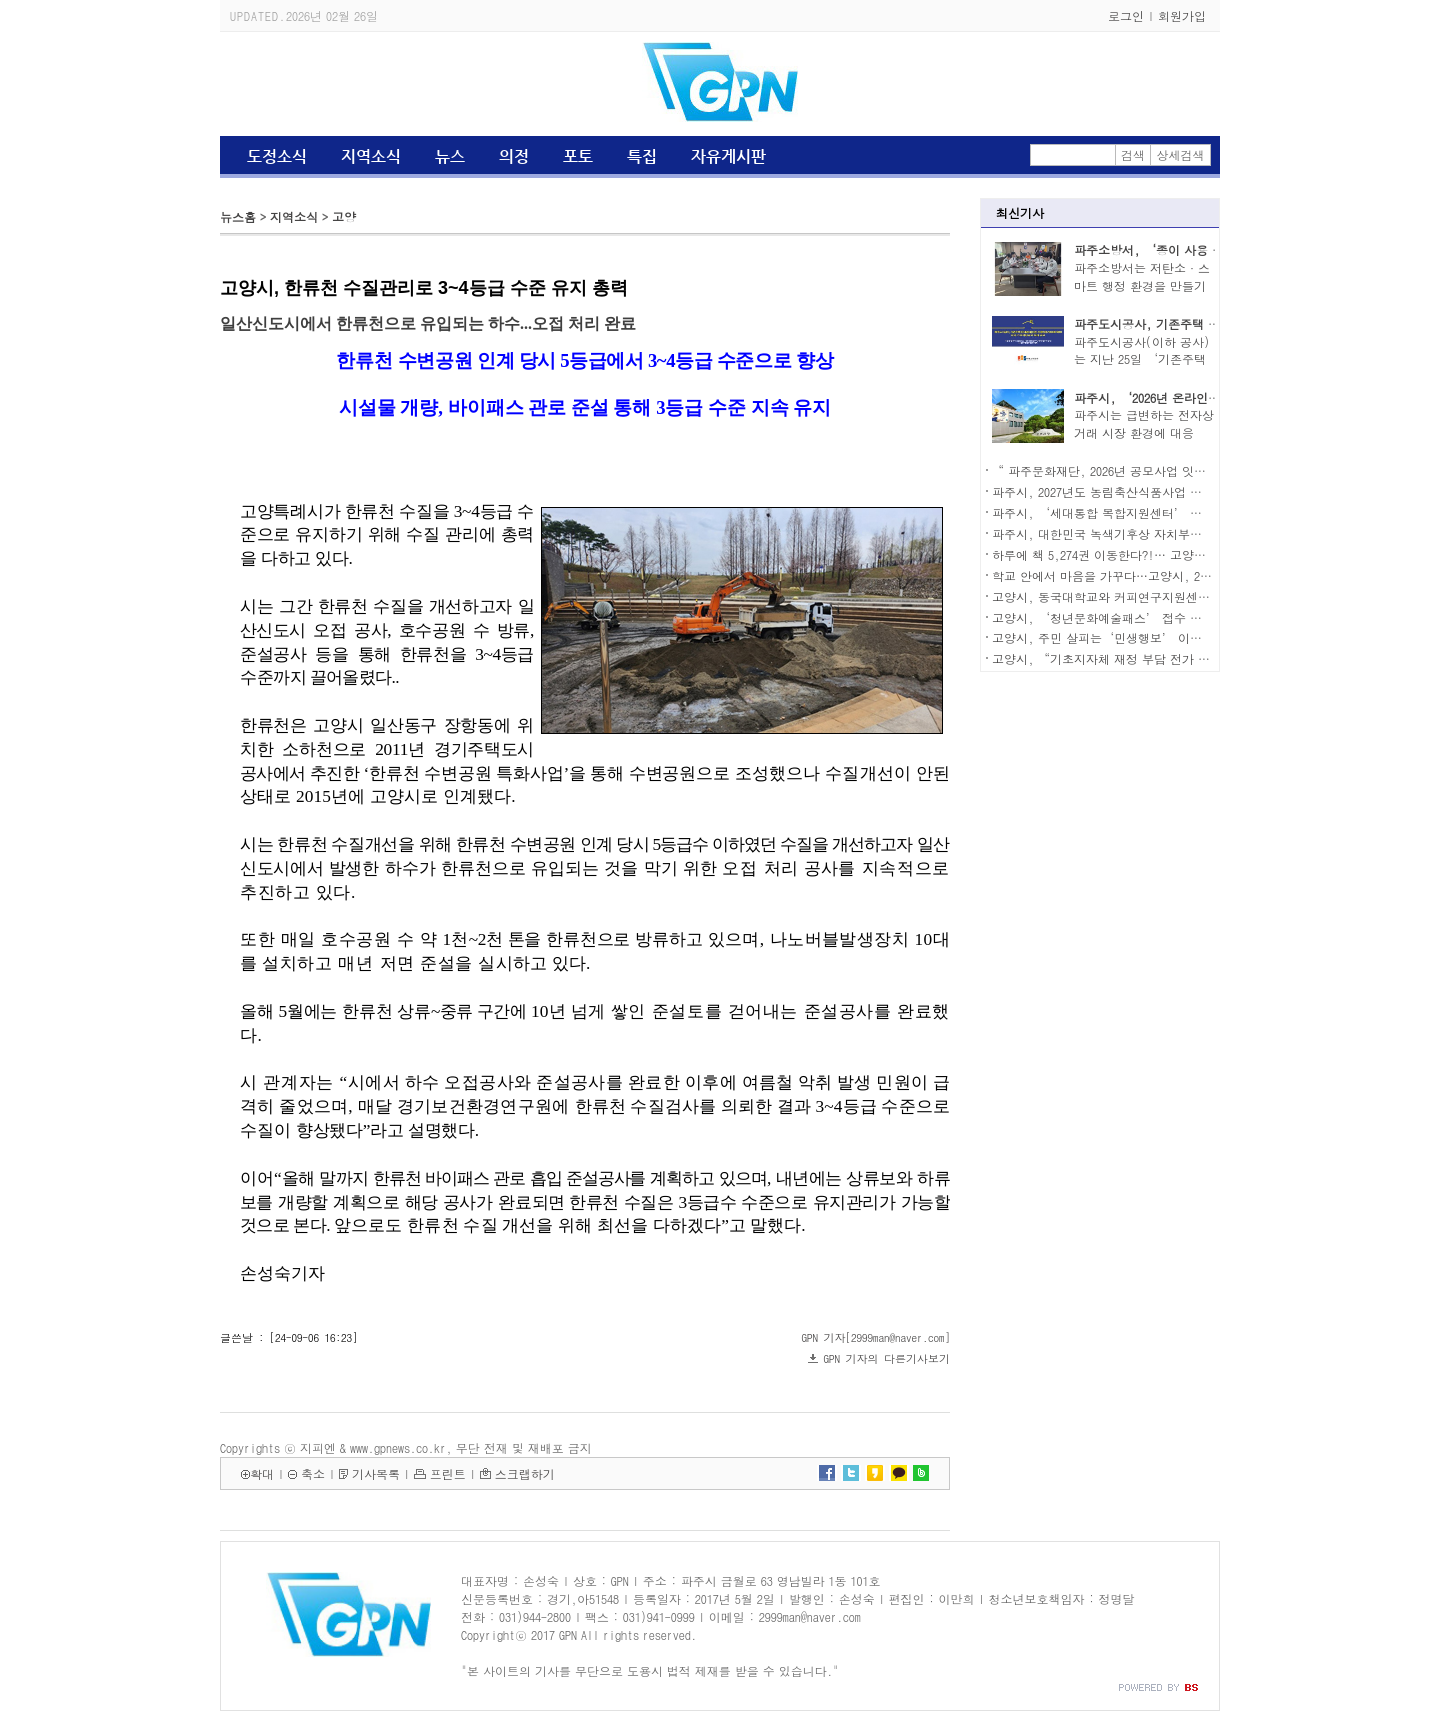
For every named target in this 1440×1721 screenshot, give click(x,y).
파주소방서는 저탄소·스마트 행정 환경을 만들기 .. (1142, 285)
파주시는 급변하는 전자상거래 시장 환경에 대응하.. (1144, 432)
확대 (262, 1473)
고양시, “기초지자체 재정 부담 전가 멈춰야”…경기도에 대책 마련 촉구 (1191, 658)
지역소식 (371, 156)
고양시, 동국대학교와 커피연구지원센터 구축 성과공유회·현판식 (1171, 596)
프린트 (448, 1473)
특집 (642, 156)
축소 (313, 1473)
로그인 (1126, 15)
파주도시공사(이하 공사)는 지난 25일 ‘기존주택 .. (1142, 359)
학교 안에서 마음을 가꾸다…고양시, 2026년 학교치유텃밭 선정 (1163, 575)
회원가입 (1182, 15)
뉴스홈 (238, 216)
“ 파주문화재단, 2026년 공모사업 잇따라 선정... (1128, 470)
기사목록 (376, 1473)
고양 (344, 216)
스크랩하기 (525, 1473)
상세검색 (1181, 154)
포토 (578, 156)
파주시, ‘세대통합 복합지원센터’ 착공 (1103, 512)
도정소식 (277, 156)
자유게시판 (728, 156)
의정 (514, 156)
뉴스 (450, 156)
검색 (1133, 154)
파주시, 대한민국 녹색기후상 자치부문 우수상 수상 (1131, 533)
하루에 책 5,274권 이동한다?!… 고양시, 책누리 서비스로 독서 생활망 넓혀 (1196, 554)
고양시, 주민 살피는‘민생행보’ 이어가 (1103, 637)
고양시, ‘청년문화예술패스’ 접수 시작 (1103, 617)
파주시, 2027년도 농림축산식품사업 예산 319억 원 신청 (1142, 491)
